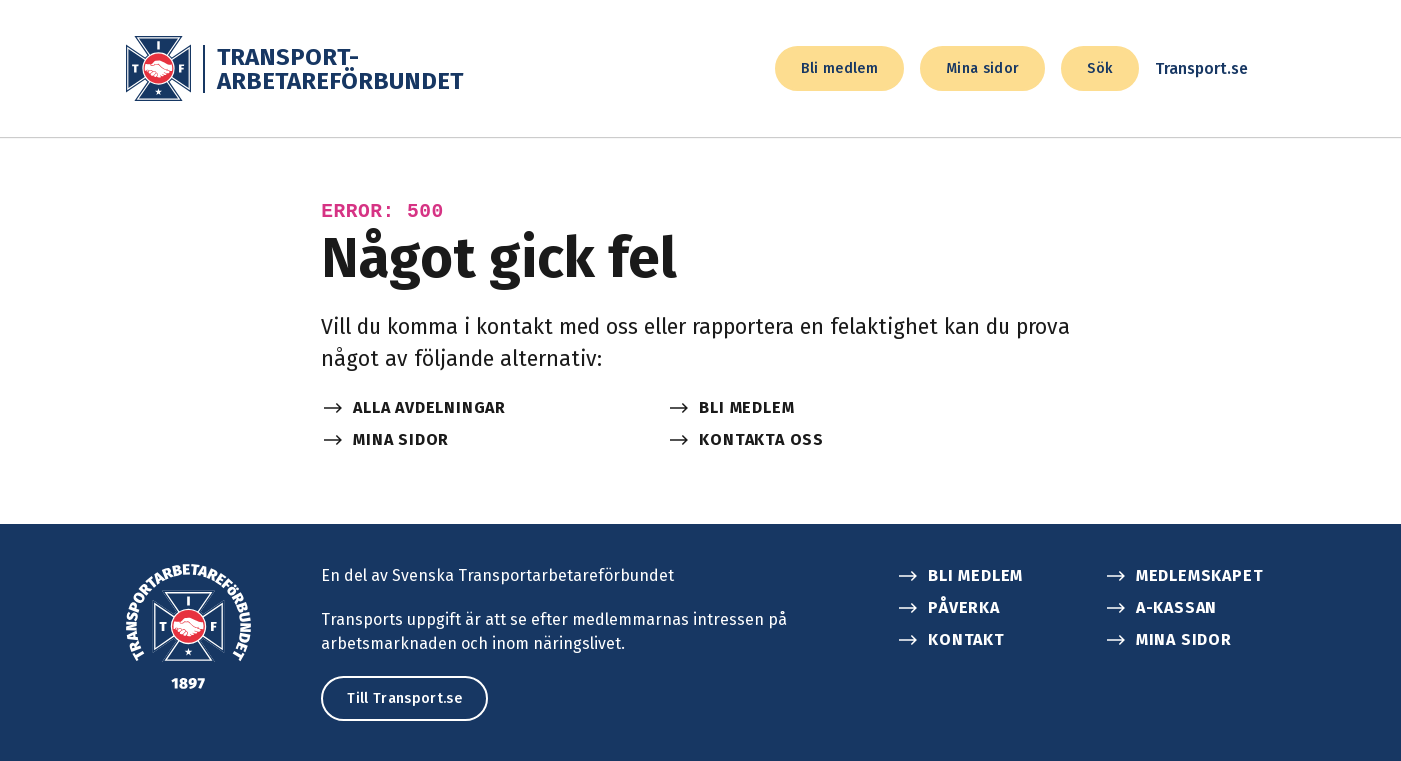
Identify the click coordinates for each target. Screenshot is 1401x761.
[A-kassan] (1196, 608)
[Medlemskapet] (1196, 576)
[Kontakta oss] (828, 440)
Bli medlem (839, 68)
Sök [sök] (1099, 68)
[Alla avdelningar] (482, 408)
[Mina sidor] (482, 440)
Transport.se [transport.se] (1215, 69)
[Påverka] (988, 608)
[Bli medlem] (828, 408)
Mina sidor (983, 68)
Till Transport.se (404, 698)
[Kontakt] (988, 640)
